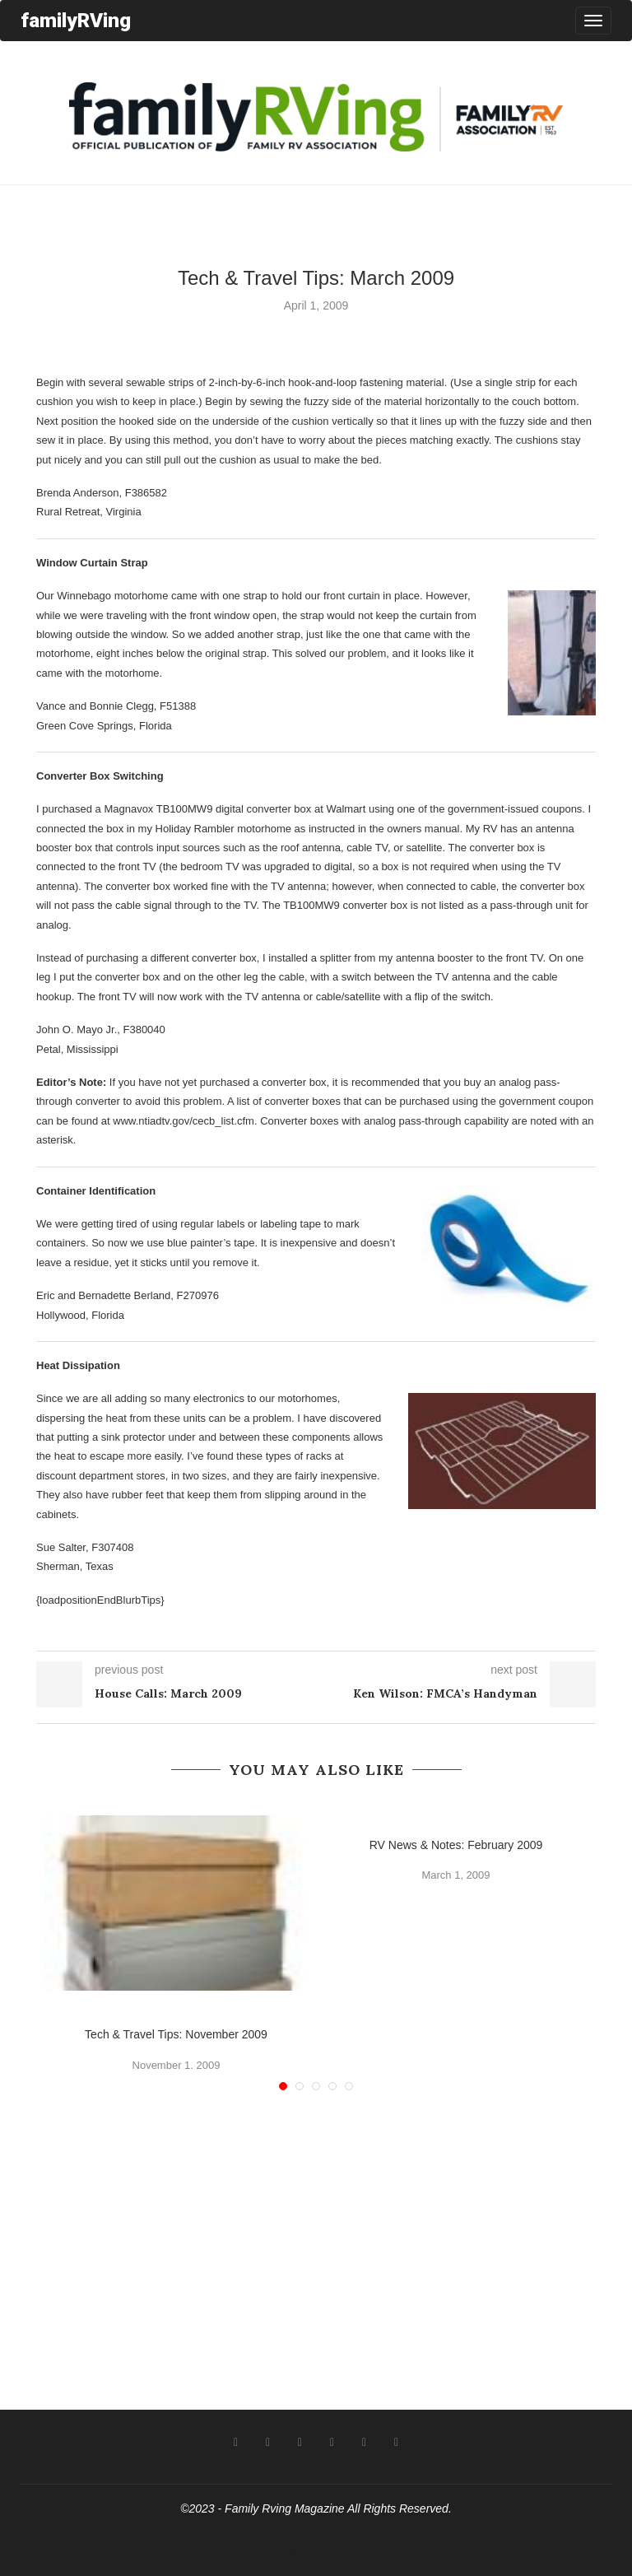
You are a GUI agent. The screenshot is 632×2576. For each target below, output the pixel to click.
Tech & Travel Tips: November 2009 (176, 2034)
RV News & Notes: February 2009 (456, 1845)
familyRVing (76, 20)
